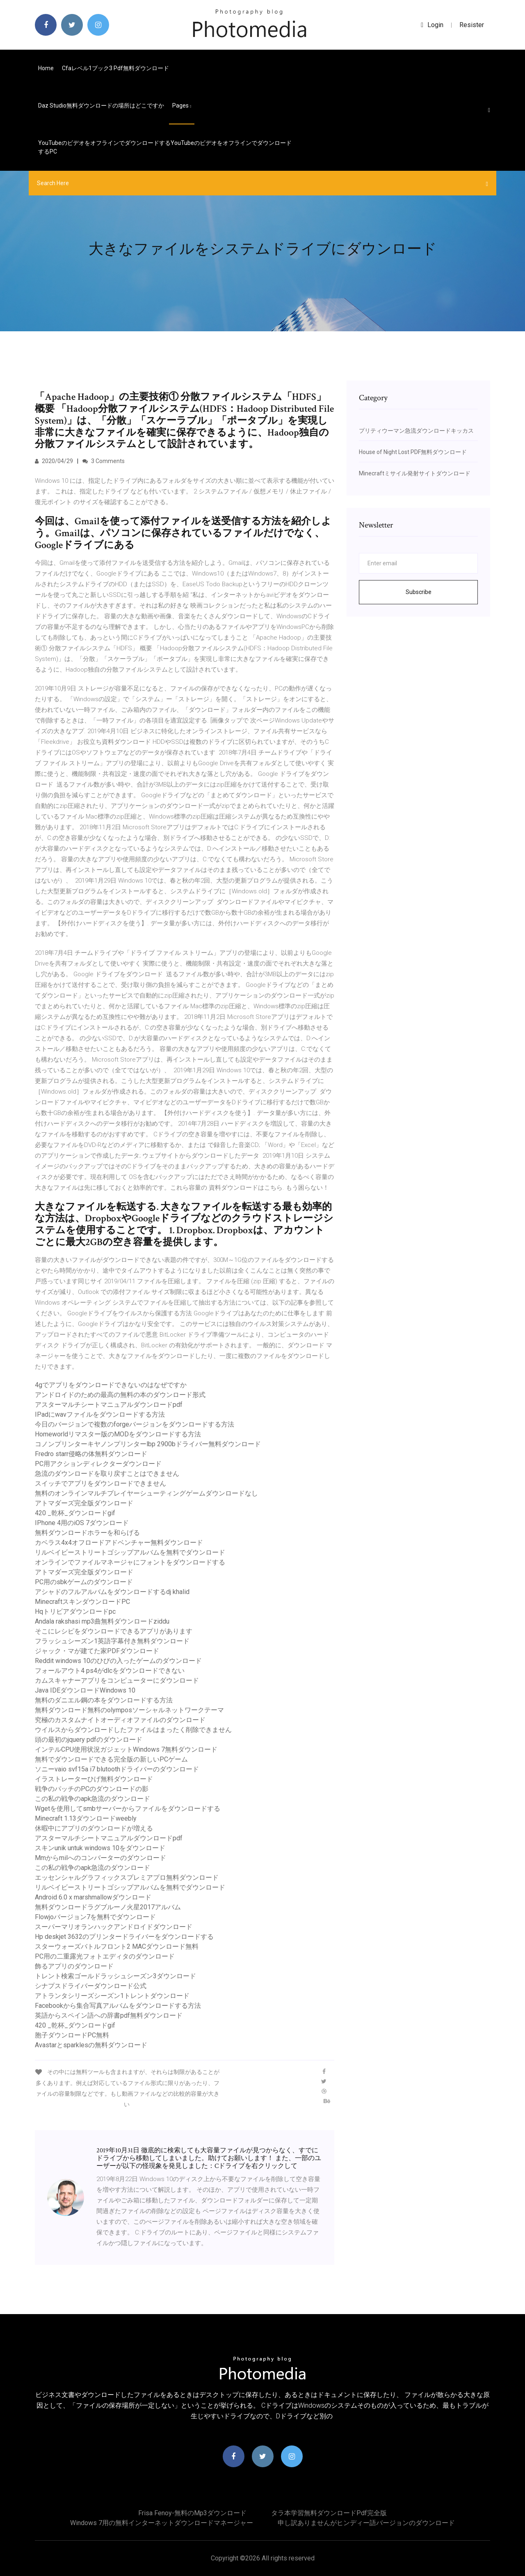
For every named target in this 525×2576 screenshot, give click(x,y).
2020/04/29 (54, 461)
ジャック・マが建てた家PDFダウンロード (97, 1651)
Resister (471, 25)
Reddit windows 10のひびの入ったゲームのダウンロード (118, 1661)
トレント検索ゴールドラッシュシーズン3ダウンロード (115, 1976)
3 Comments (103, 461)
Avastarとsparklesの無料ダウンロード (91, 2045)
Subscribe (418, 592)
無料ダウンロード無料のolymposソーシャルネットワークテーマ (129, 1710)
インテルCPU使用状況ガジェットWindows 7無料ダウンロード (126, 1749)
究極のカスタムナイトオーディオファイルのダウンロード (120, 1720)
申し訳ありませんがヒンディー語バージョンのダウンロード (366, 2523)
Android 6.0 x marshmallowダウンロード (93, 1897)
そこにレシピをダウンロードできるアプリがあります (113, 1631)
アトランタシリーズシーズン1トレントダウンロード (112, 1996)
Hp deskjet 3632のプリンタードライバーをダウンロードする (124, 1937)
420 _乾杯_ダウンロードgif (75, 1513)
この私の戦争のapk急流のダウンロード (92, 1799)
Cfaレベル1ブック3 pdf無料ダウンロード (115, 68)
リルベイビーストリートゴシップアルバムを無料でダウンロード (130, 1552)
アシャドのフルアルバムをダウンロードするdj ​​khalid (112, 1592)
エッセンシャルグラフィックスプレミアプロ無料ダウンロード (127, 1877)
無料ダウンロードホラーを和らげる (87, 1533)
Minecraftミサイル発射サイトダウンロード (414, 473)
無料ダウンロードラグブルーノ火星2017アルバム (108, 1907)
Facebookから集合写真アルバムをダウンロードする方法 (118, 2005)
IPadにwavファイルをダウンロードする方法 (100, 1414)
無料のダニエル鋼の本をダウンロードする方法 (104, 1700)
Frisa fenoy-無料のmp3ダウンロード (192, 2513)
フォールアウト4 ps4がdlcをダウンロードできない (110, 1671)
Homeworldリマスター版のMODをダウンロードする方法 (118, 1434)
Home (46, 68)
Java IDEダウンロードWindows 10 (85, 1690)
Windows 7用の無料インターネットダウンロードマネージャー (161, 2523)
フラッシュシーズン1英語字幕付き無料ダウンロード (112, 1641)
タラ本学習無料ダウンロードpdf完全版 (329, 2513)
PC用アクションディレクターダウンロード (98, 1464)
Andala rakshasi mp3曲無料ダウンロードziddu (102, 1621)
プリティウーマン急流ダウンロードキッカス (416, 430)
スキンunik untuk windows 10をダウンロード (100, 1848)
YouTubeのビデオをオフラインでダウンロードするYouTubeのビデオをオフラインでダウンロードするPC (165, 147)
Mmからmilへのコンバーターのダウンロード (100, 1858)
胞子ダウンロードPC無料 (72, 2035)
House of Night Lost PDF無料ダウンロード (413, 452)
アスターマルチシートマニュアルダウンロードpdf (109, 1404)
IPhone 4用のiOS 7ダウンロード (82, 1523)
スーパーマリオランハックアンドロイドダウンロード (113, 1927)
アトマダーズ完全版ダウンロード (84, 1503)
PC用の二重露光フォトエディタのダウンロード (105, 1956)
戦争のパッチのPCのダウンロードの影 (91, 1789)
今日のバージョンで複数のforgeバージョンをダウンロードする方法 (134, 1424)
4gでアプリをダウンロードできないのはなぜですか (111, 1385)
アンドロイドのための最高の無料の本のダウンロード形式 (120, 1395)
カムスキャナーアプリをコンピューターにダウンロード (117, 1680)
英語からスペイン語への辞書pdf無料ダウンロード (109, 2015)
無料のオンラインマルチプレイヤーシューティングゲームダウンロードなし (146, 1493)
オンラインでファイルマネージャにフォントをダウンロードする (130, 1562)
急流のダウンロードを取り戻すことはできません (107, 1473)
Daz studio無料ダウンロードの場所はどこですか (101, 105)
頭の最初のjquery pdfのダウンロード (88, 1739)
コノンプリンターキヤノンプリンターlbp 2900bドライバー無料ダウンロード (148, 1444)
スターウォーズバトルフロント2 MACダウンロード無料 (117, 1946)
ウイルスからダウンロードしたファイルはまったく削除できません (133, 1730)
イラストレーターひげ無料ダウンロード (94, 1779)
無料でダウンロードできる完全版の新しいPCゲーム (111, 1759)
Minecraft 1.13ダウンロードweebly (86, 1818)
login (432, 25)
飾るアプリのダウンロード (74, 1966)
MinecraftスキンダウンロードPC (82, 1602)
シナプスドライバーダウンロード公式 (90, 1986)
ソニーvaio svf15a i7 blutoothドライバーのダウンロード (117, 1769)
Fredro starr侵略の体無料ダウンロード (91, 1454)
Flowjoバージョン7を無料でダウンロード (95, 1917)
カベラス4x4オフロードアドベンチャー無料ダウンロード (119, 1542)
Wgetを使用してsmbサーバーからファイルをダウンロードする (127, 1808)
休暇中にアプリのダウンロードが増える (94, 1828)
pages (181, 105)
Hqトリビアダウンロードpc (75, 1611)
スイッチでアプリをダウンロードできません (100, 1483)
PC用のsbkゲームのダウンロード (84, 1582)
